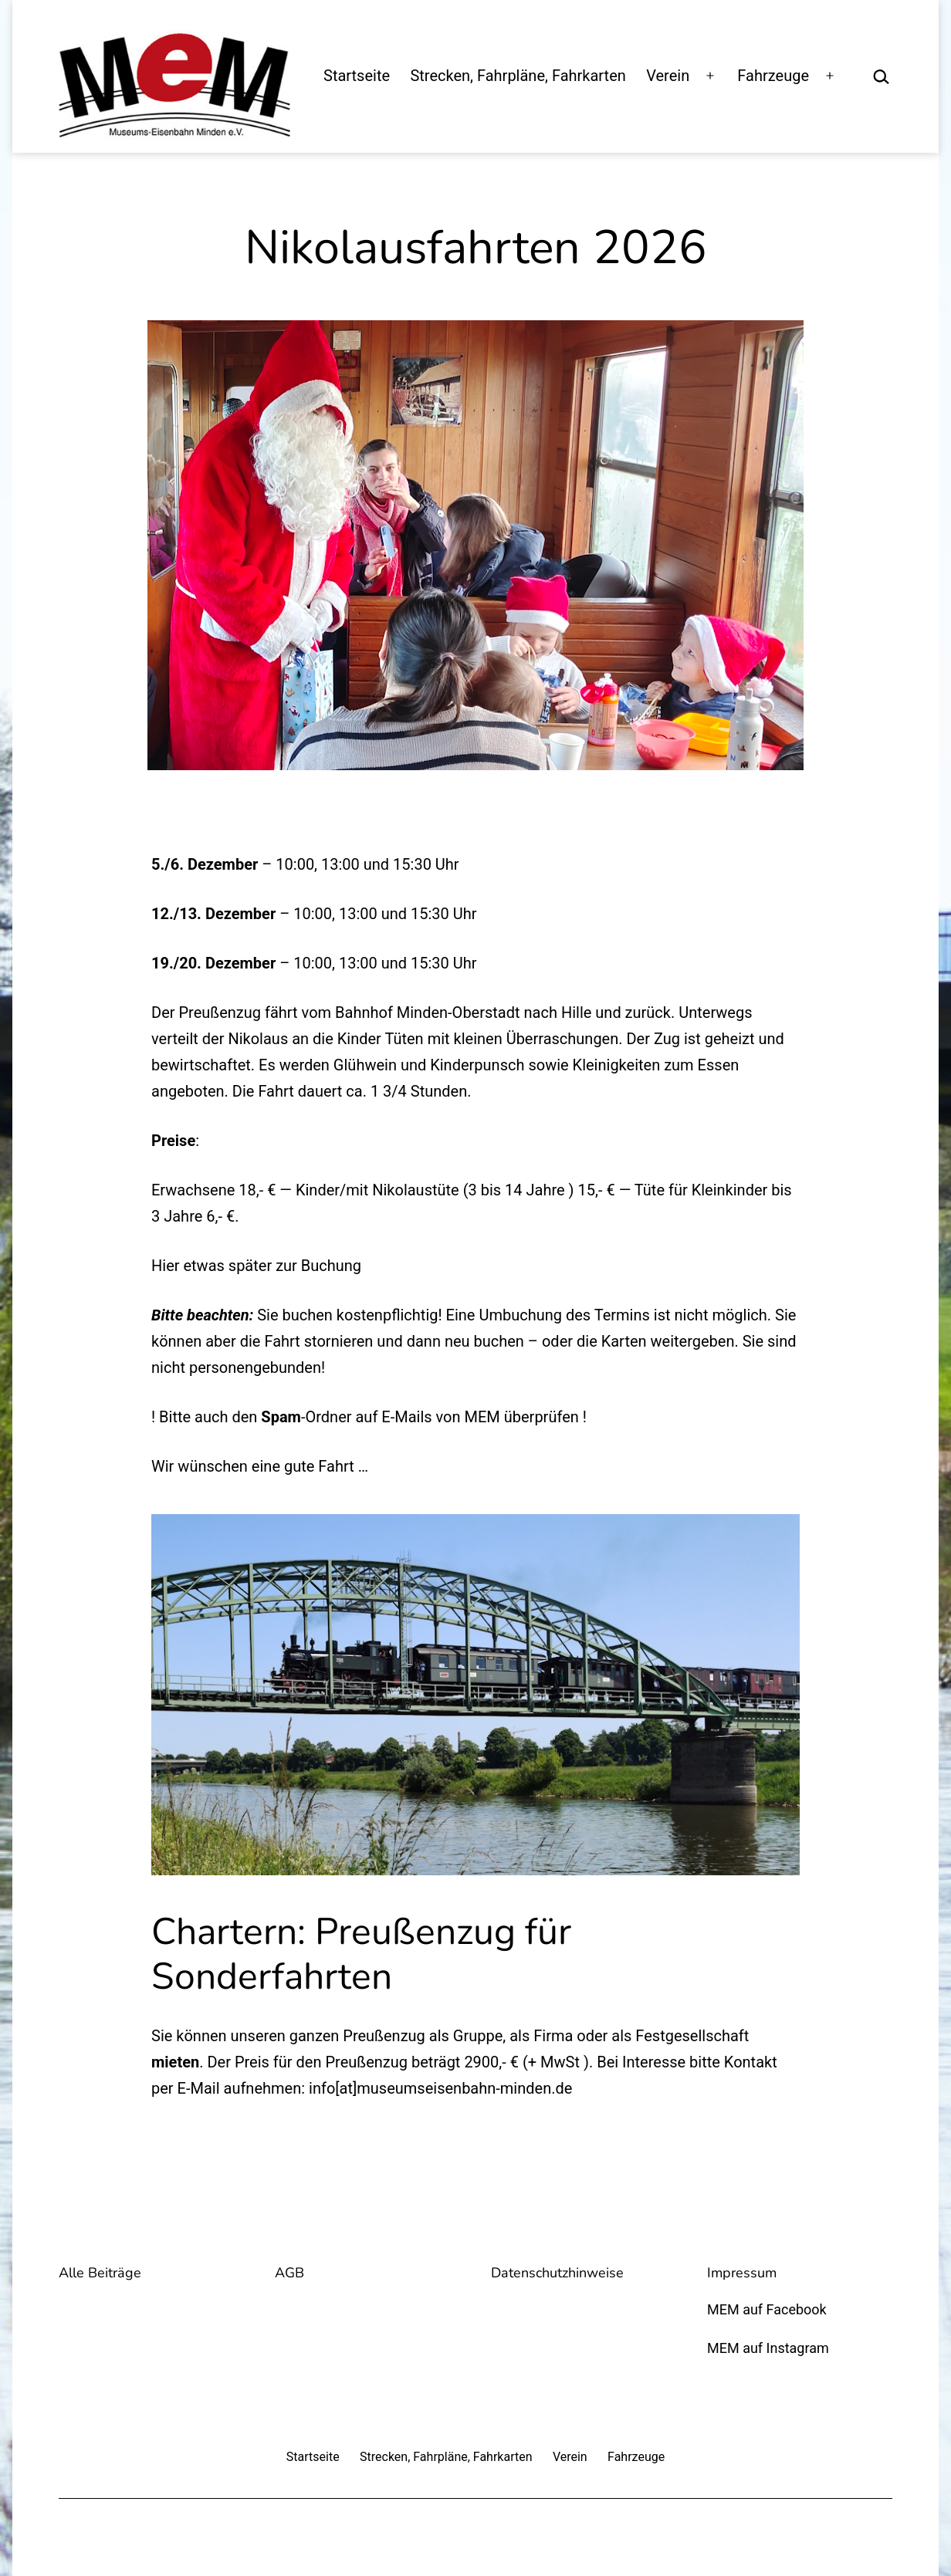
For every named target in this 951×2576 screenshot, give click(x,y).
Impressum (742, 2272)
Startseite (356, 75)
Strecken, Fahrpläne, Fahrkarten (517, 75)
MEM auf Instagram (768, 2348)
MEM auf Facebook (767, 2309)
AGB (289, 2272)
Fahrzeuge (773, 75)
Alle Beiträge (100, 2272)
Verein (667, 75)
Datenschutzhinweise (557, 2272)
